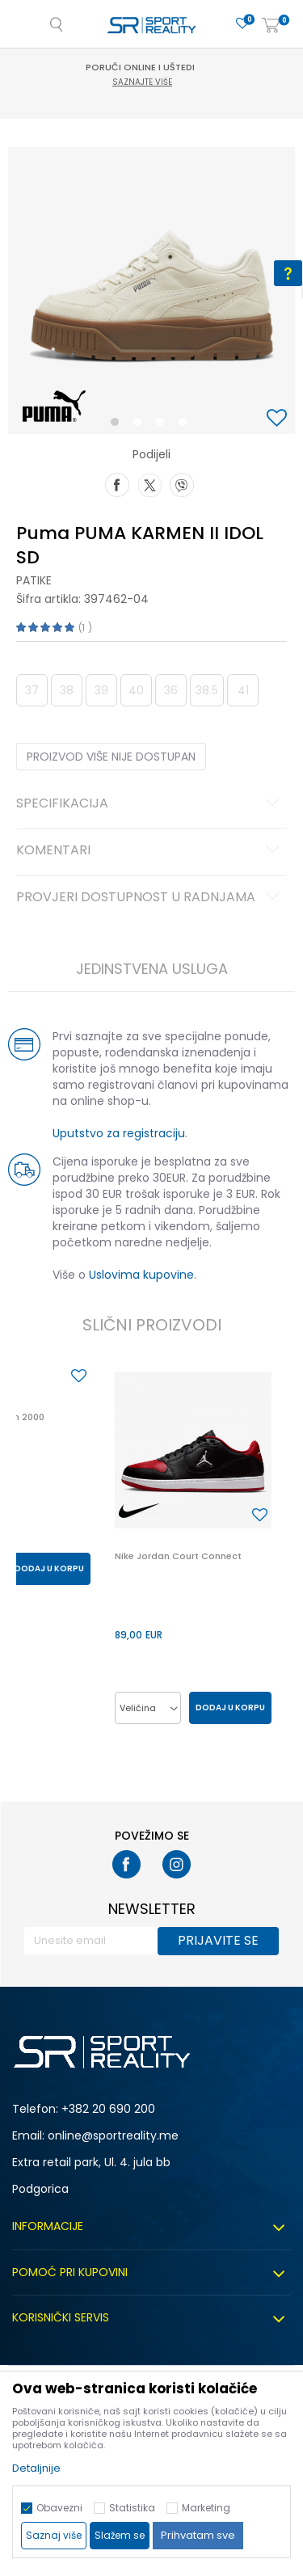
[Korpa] (271, 26)
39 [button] (101, 690)
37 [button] (32, 690)
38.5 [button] (207, 690)
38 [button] (67, 690)
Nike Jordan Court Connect (178, 1555)
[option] (151, 290)
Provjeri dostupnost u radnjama (150, 898)
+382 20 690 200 (108, 2109)
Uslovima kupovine (141, 1275)
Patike (34, 580)
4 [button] (187, 425)
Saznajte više (153, 82)
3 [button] (163, 425)
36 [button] (171, 690)
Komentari (150, 851)
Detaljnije (36, 2468)
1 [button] (118, 425)
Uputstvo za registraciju (119, 1133)
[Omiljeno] (242, 24)
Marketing (206, 2508)
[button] (279, 419)
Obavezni (59, 2508)
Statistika (132, 2508)
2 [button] (140, 425)
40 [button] (136, 690)
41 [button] (243, 690)
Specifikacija (150, 804)
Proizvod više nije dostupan (111, 756)
